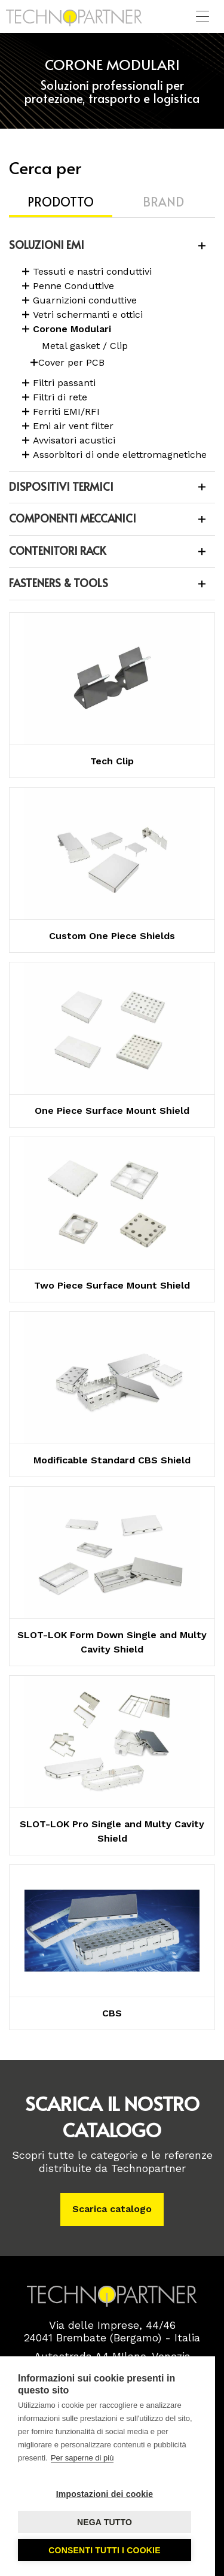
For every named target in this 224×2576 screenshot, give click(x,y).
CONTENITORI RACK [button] (57, 550)
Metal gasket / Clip (85, 345)
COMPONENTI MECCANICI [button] (72, 518)
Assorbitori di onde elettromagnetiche (120, 454)
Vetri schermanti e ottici (88, 314)
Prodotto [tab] (60, 201)
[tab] (112, 246)
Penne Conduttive (73, 285)
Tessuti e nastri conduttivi (92, 271)
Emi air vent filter (73, 426)
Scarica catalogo (112, 2208)
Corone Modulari (72, 329)
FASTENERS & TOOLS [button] (58, 582)
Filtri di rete (60, 397)
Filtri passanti (64, 382)
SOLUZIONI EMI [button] (46, 244)
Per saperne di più (82, 2457)
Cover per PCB (71, 362)
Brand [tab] (163, 201)
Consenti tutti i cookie (104, 2550)
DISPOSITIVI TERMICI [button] (61, 486)
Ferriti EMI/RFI (66, 411)
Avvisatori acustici (74, 440)
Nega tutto (104, 2522)
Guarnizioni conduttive (85, 300)
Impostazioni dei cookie (105, 2494)
